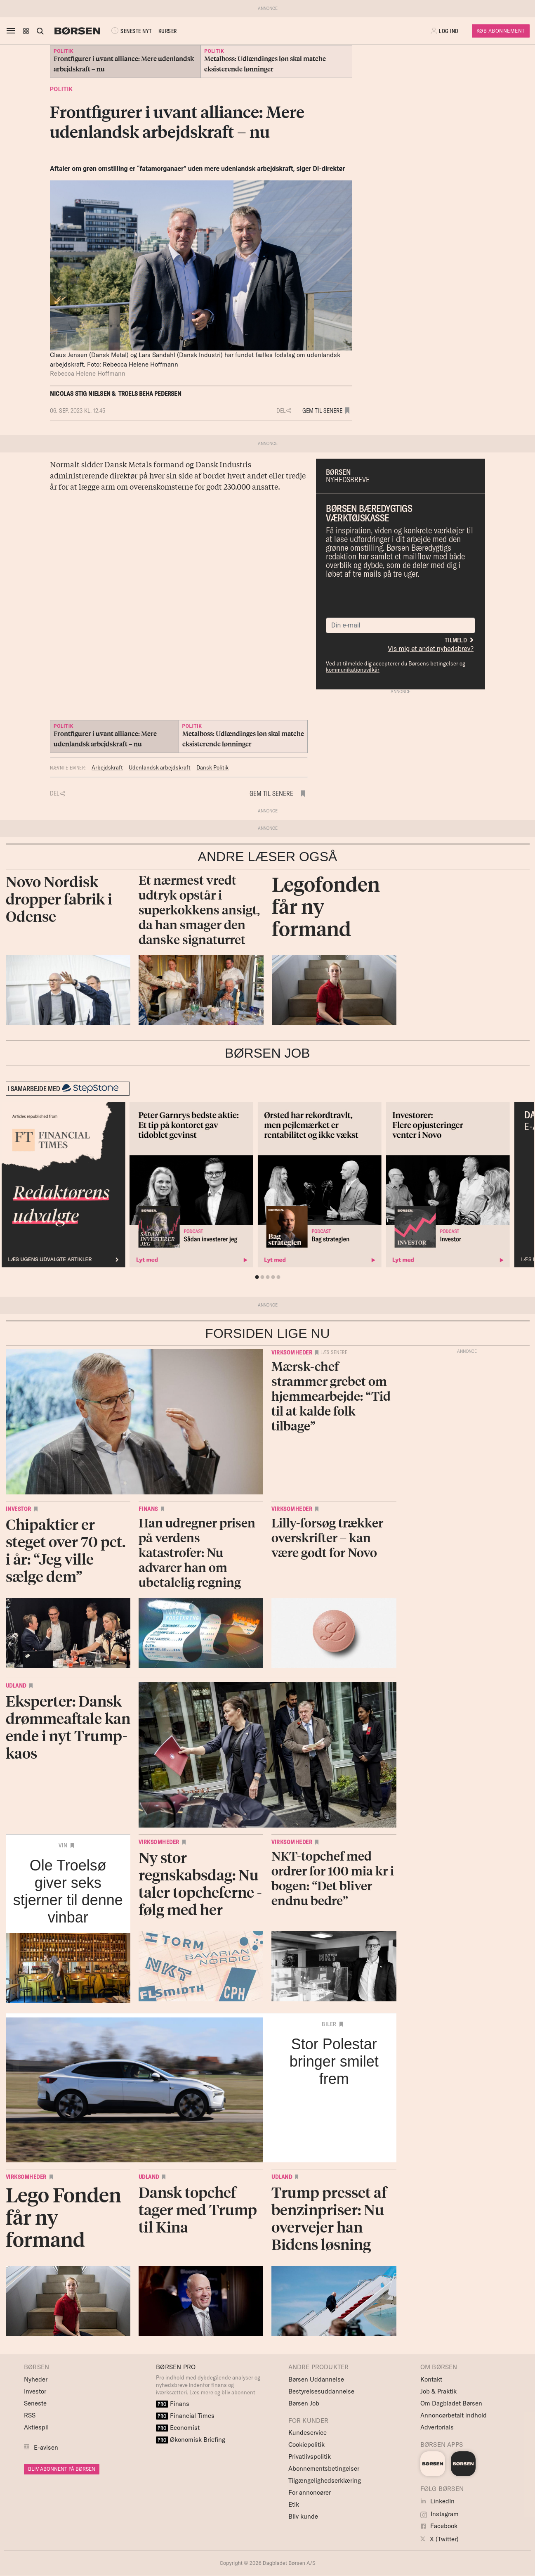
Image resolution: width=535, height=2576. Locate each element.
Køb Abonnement (500, 31)
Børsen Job (303, 2403)
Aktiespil (36, 2427)
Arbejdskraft (107, 767)
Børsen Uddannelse (316, 2379)
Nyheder (35, 2379)
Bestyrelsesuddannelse (321, 2391)
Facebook (438, 2526)
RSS (29, 2415)
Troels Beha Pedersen (149, 394)
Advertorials (437, 2427)
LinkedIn (437, 2501)
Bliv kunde (303, 2516)
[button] (26, 31)
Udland (16, 1685)
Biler (329, 2024)
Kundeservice (307, 2432)
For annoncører (309, 2492)
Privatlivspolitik (309, 2456)
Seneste (35, 2403)
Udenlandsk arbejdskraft (160, 767)
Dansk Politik (212, 767)
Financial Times (185, 2416)
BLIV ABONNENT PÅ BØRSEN (61, 2469)
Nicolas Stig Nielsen (80, 394)
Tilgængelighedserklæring (324, 2480)
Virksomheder (291, 1352)
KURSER (167, 31)
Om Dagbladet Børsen (451, 2403)
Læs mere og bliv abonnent (222, 2392)
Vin (63, 1845)
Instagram (439, 2514)
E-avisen (46, 2447)
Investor (18, 1509)
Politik (61, 89)
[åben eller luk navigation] (12, 31)
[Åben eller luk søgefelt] (40, 31)
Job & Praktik (438, 2391)
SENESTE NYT (131, 31)
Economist (178, 2428)
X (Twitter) (439, 2539)
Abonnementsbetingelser (323, 2468)
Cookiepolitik (306, 2444)
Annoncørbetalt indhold (453, 2415)
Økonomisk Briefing (190, 2439)
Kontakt (431, 2379)
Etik (293, 2504)
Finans (148, 1509)
